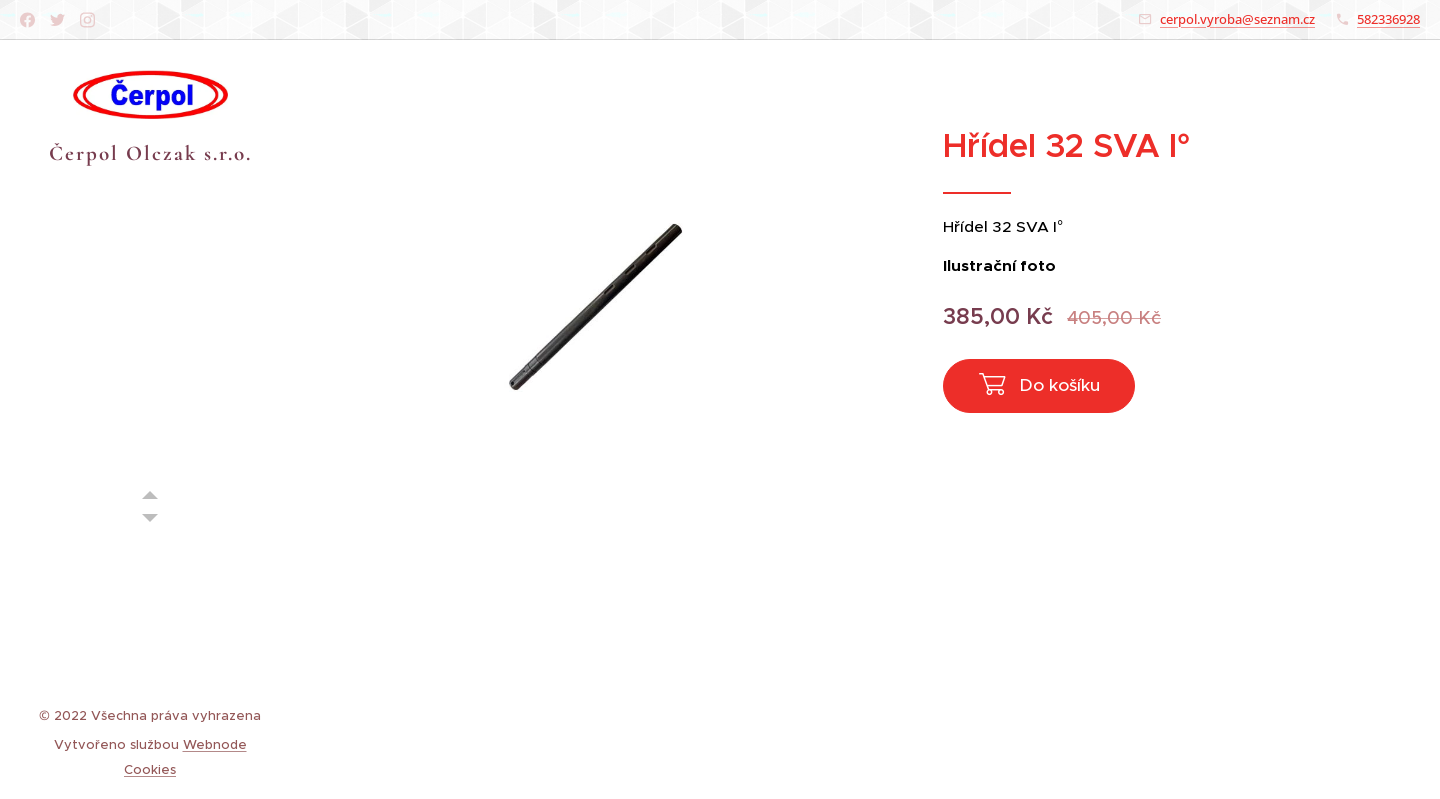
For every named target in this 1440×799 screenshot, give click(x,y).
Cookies (150, 769)
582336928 (1388, 19)
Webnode (215, 744)
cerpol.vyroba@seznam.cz (1237, 19)
